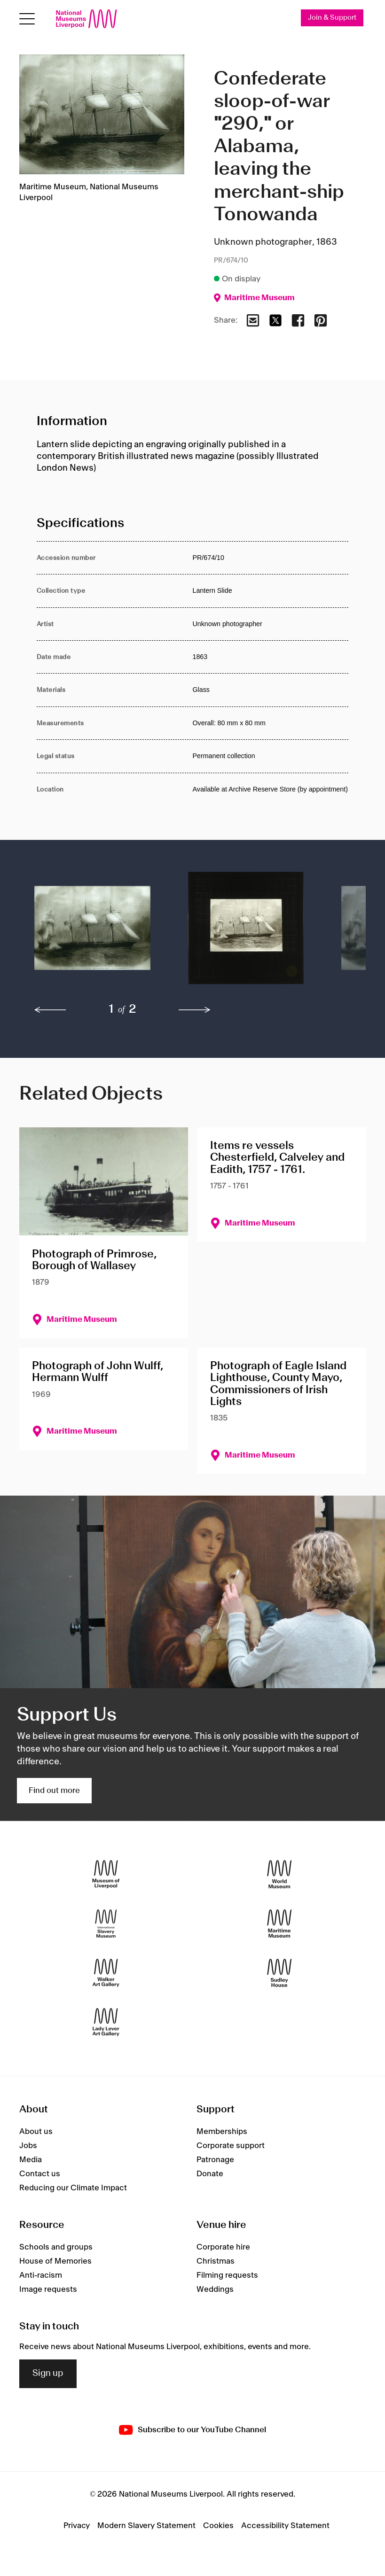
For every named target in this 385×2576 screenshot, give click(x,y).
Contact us (39, 2174)
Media (30, 2160)
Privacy (76, 2526)
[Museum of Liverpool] (106, 1874)
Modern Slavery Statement (146, 2526)
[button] (92, 932)
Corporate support (230, 2145)
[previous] (50, 1010)
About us (36, 2131)
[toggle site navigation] (27, 19)
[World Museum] (279, 1874)
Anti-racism (40, 2275)
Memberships (221, 2131)
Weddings (215, 2289)
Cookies (218, 2526)
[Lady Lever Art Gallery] (106, 2022)
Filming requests (227, 2275)
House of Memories (55, 2261)
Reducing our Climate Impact (73, 2188)
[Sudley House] (279, 1973)
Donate (209, 2174)
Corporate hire (223, 2247)
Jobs (28, 2145)
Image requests (48, 2289)
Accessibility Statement (285, 2526)
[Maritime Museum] (279, 1923)
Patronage (215, 2160)
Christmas (215, 2261)
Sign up (47, 2373)
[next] (195, 1010)
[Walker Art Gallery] (106, 1973)
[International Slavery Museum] (106, 1923)
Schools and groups (56, 2247)
